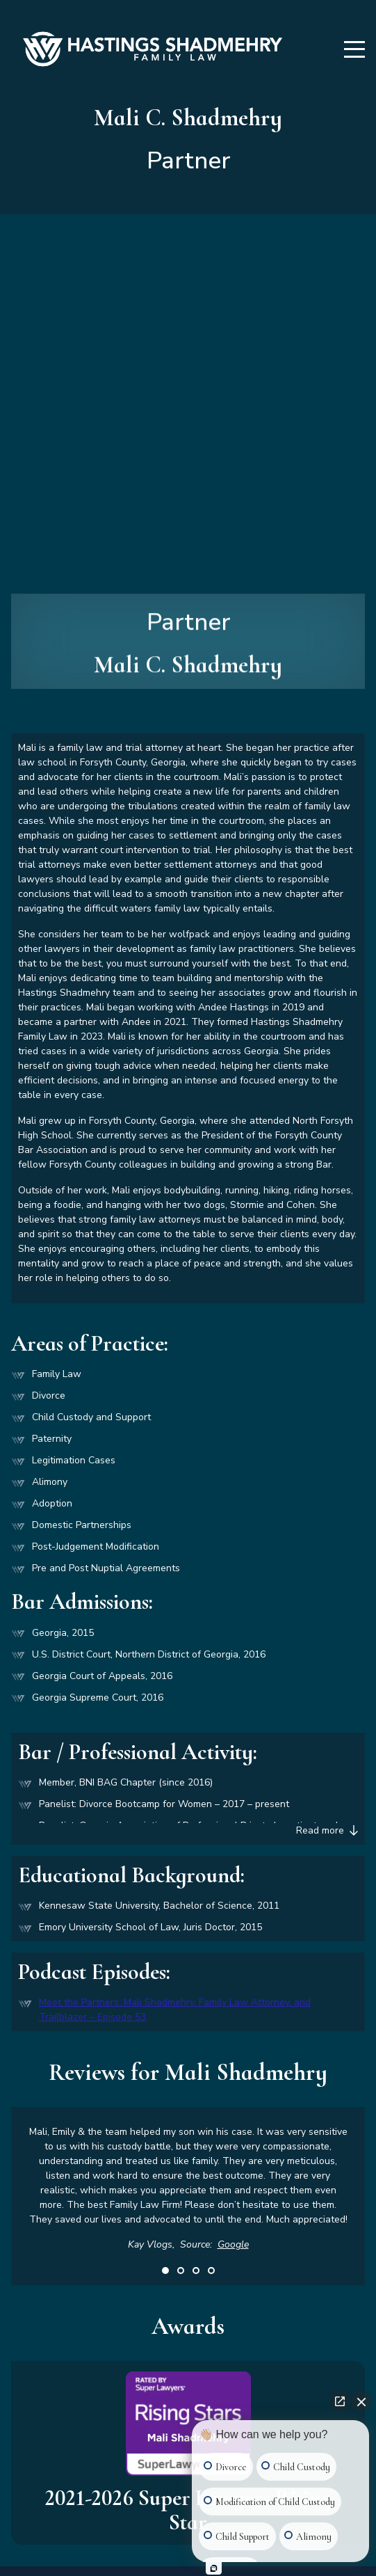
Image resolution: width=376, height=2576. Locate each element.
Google (233, 2244)
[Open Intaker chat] (214, 2568)
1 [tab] (165, 2270)
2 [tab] (180, 2270)
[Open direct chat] (340, 2401)
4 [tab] (211, 2270)
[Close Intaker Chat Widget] (361, 2401)
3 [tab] (196, 2270)
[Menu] (354, 49)
